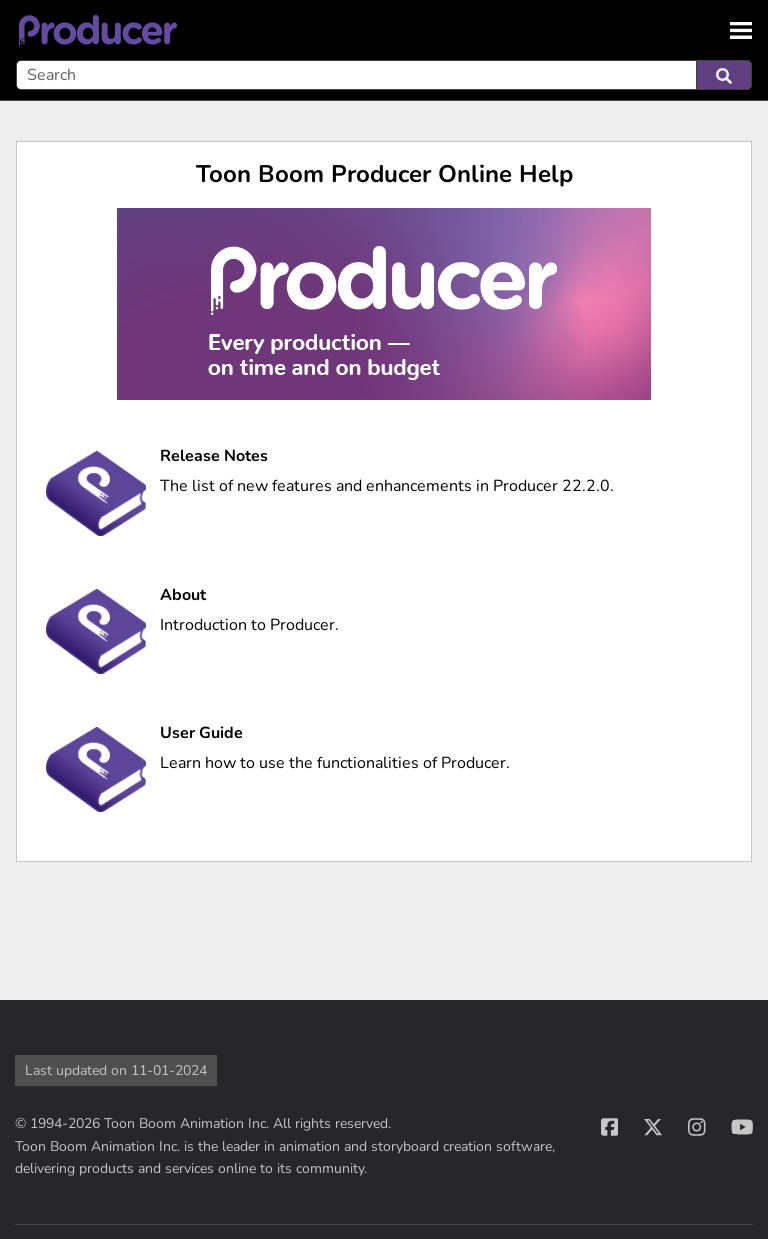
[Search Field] (384, 75)
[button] (724, 75)
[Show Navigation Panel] (741, 30)
